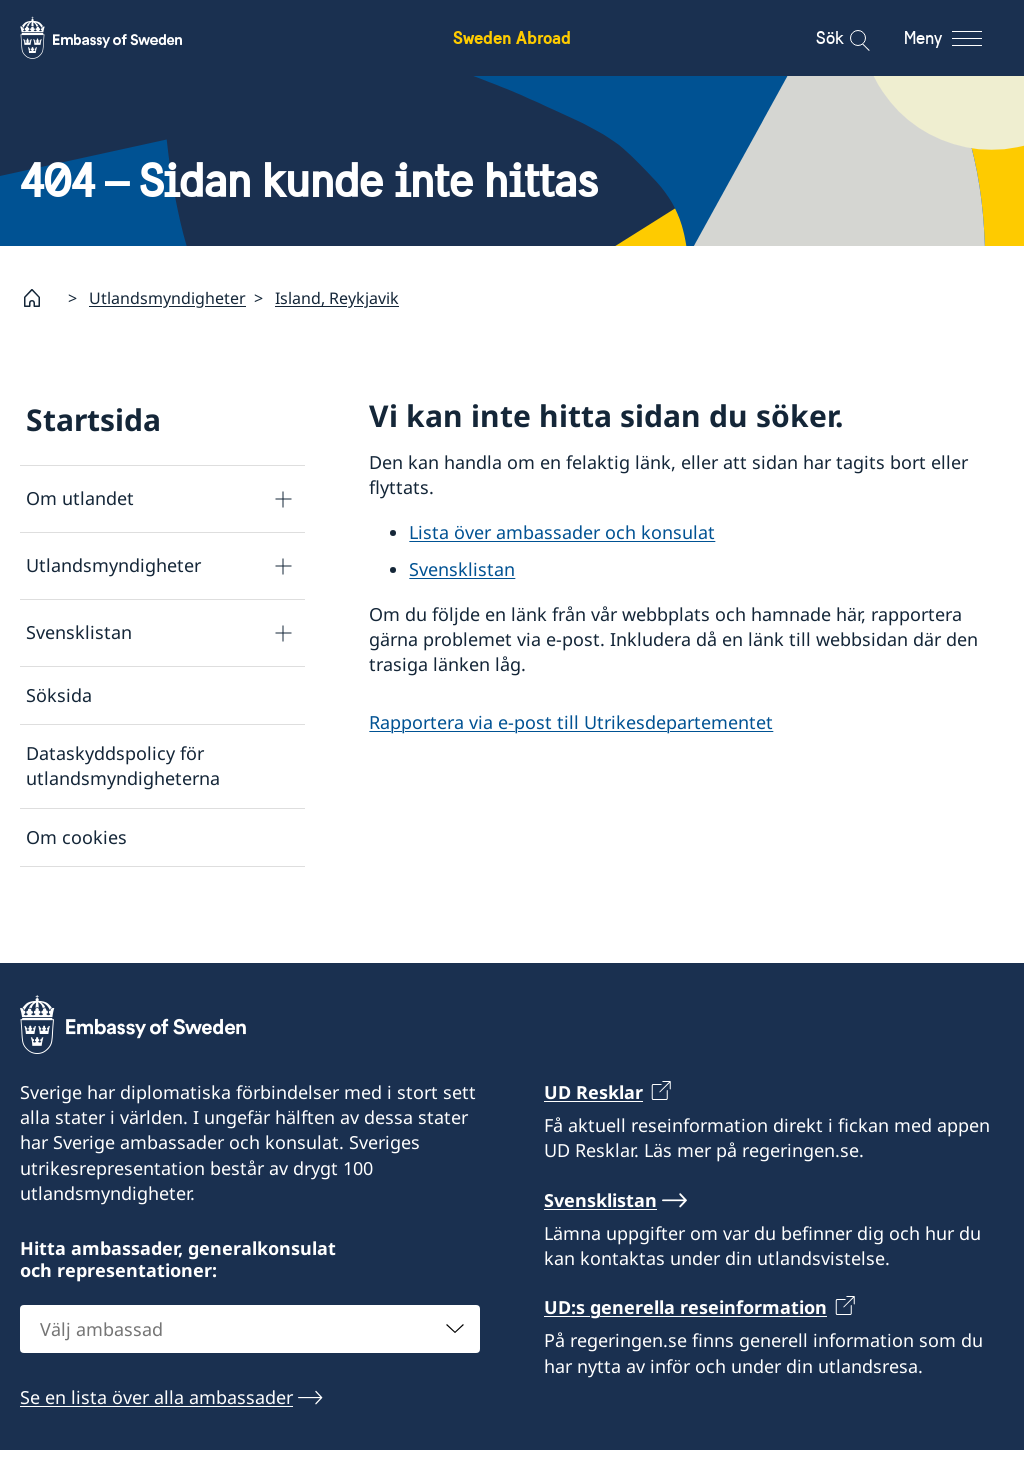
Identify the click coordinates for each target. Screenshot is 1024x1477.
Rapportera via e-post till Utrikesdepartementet (571, 722)
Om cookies (76, 837)
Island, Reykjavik (337, 298)
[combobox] (250, 1356)
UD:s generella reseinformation (685, 1334)
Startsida (93, 419)
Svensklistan (79, 633)
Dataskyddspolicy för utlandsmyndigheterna (123, 766)
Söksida (59, 695)
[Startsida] (40, 298)
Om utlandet (80, 499)
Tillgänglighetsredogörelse (140, 895)
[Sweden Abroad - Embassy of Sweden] (120, 38)
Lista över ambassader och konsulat (562, 533)
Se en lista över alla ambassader (156, 1424)
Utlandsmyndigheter (167, 298)
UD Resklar (593, 1118)
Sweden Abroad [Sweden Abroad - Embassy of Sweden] (512, 37)
